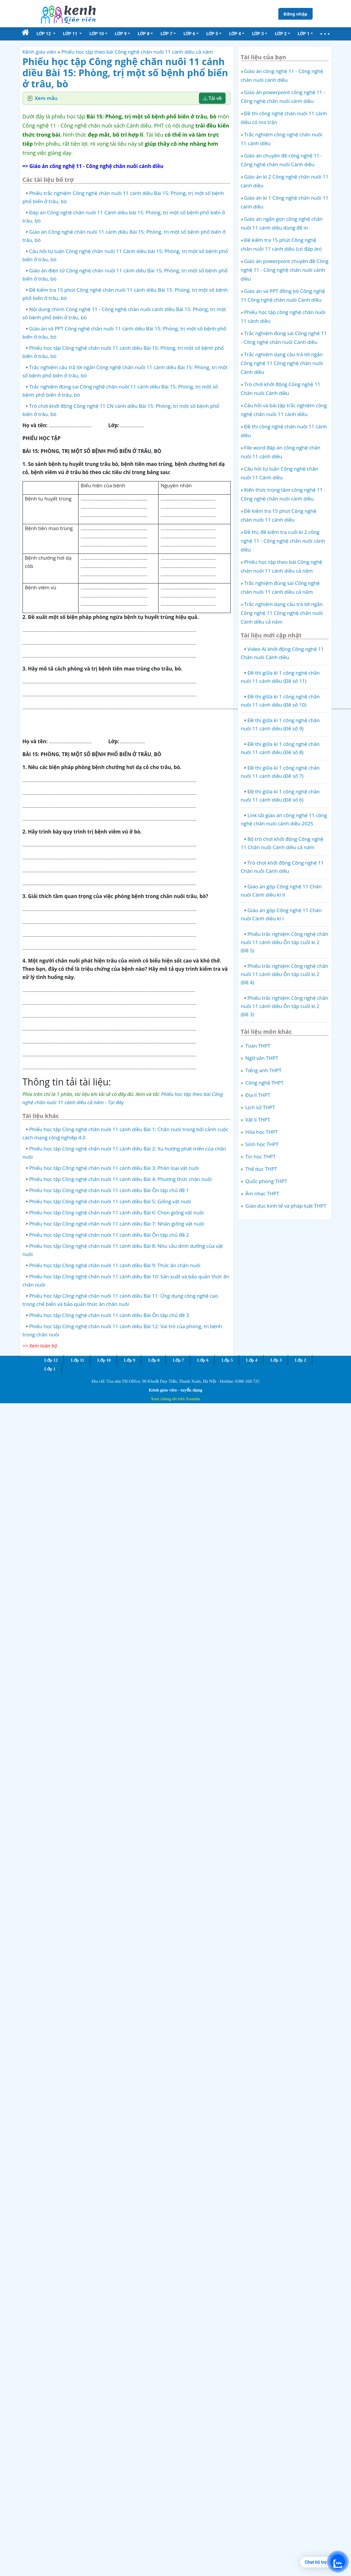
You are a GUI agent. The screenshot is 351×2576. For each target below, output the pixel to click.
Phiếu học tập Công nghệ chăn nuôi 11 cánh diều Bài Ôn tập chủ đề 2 (109, 1234)
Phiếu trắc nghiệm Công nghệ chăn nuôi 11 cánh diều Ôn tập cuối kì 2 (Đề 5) (284, 942)
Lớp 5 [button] (212, 33)
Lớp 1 (50, 1369)
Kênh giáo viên (40, 51)
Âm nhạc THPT (261, 1193)
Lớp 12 (51, 1360)
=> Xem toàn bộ (40, 1345)
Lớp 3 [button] (258, 33)
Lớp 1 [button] (303, 33)
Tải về (212, 98)
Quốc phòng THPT (265, 1181)
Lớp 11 (77, 1360)
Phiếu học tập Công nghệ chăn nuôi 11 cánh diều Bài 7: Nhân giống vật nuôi (116, 1223)
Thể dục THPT (260, 1168)
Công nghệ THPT (264, 1082)
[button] (325, 34)
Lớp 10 (104, 1360)
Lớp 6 (203, 1360)
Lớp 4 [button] (235, 33)
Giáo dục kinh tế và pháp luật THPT (285, 1205)
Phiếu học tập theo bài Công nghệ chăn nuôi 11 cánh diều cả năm (137, 51)
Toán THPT (257, 1045)
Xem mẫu (46, 98)
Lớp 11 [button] (71, 33)
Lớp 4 (252, 1360)
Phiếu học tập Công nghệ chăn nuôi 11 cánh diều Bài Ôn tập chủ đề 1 (109, 1190)
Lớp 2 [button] (281, 33)
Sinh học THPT (261, 1144)
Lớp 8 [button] (143, 33)
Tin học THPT (260, 1156)
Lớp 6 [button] (189, 33)
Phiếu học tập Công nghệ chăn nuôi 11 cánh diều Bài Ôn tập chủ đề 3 (109, 1315)
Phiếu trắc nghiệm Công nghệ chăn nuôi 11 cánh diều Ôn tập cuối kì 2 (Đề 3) (284, 1006)
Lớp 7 (178, 1360)
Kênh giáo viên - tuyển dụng (175, 1390)
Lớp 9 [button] (121, 33)
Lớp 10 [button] (96, 33)
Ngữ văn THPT (261, 1058)
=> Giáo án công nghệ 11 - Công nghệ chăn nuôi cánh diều (93, 166)
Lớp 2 (300, 1360)
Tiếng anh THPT (263, 1070)
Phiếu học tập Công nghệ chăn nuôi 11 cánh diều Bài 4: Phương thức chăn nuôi (120, 1179)
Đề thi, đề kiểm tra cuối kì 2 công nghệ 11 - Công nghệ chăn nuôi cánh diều (283, 541)
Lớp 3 (276, 1360)
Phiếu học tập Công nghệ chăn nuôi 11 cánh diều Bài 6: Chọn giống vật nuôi (116, 1212)
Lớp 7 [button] (166, 33)
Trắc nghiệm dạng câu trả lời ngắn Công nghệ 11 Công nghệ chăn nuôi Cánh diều (282, 363)
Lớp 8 (154, 1360)
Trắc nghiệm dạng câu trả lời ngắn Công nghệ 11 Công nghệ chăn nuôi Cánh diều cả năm (282, 613)
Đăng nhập (295, 14)
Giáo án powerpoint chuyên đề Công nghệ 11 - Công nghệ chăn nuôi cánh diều (284, 270)
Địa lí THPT (257, 1095)
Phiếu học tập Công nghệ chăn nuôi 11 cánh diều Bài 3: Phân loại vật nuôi (114, 1168)
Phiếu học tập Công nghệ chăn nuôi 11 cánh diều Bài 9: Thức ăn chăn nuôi (114, 1265)
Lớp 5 (227, 1360)
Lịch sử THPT (259, 1107)
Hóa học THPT (261, 1132)
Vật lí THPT (257, 1119)
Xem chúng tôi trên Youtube (175, 1398)
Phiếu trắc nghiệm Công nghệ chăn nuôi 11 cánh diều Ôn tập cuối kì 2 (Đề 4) (284, 974)
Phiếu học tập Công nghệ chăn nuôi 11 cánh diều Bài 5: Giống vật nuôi (110, 1201)
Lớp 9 (129, 1360)
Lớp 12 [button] (44, 33)
